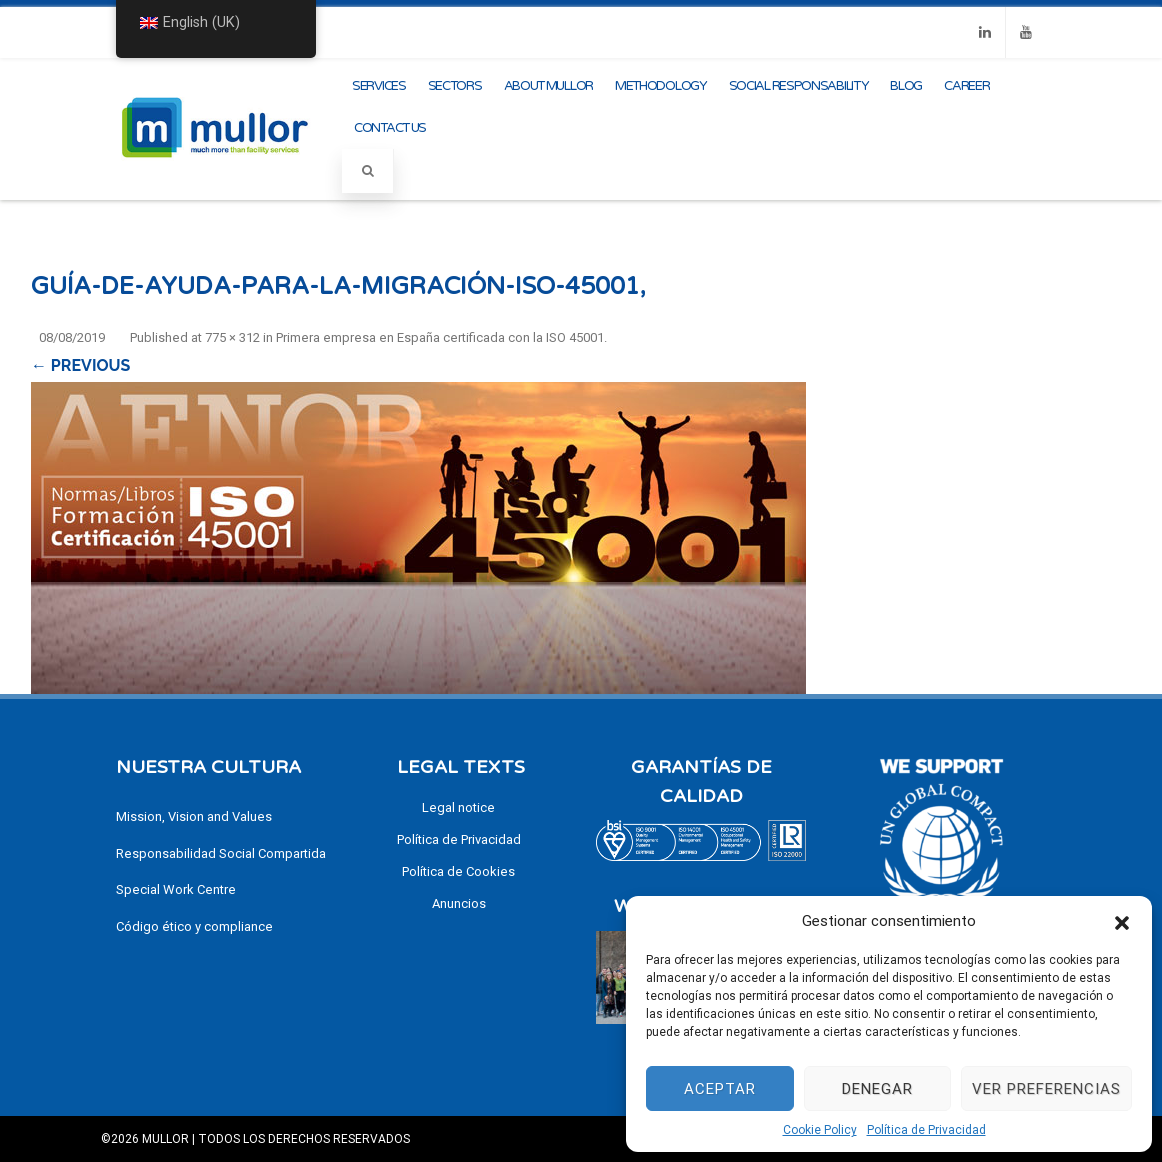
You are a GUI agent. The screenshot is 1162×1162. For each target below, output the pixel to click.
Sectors (455, 86)
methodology (661, 86)
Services (379, 86)
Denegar (877, 1089)
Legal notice (458, 807)
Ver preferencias (1046, 1089)
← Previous (80, 365)
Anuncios (459, 903)
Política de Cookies (458, 871)
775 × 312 (232, 337)
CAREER (966, 86)
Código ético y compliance (194, 926)
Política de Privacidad (926, 1130)
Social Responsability (799, 86)
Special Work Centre (176, 889)
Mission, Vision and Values (194, 816)
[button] (1122, 921)
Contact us (390, 128)
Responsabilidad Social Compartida (221, 853)
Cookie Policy (820, 1130)
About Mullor (548, 86)
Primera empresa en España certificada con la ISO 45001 (440, 337)
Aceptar (720, 1089)
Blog (906, 86)
